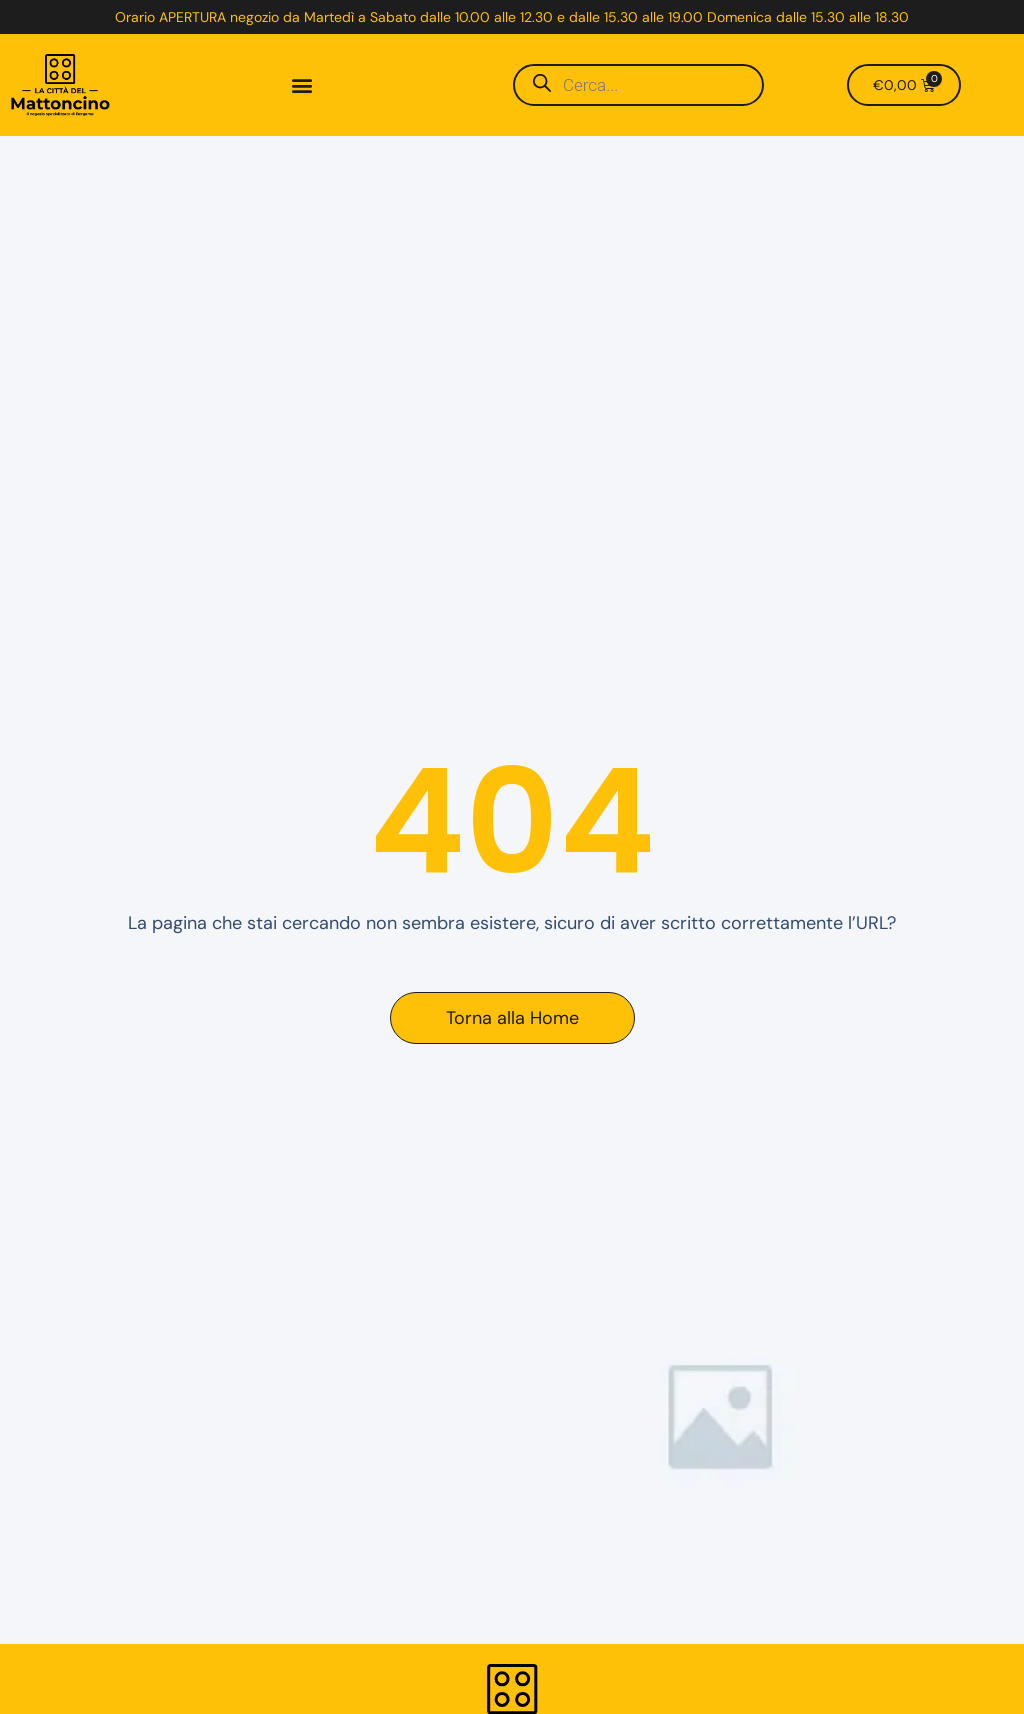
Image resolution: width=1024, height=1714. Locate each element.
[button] (301, 85)
